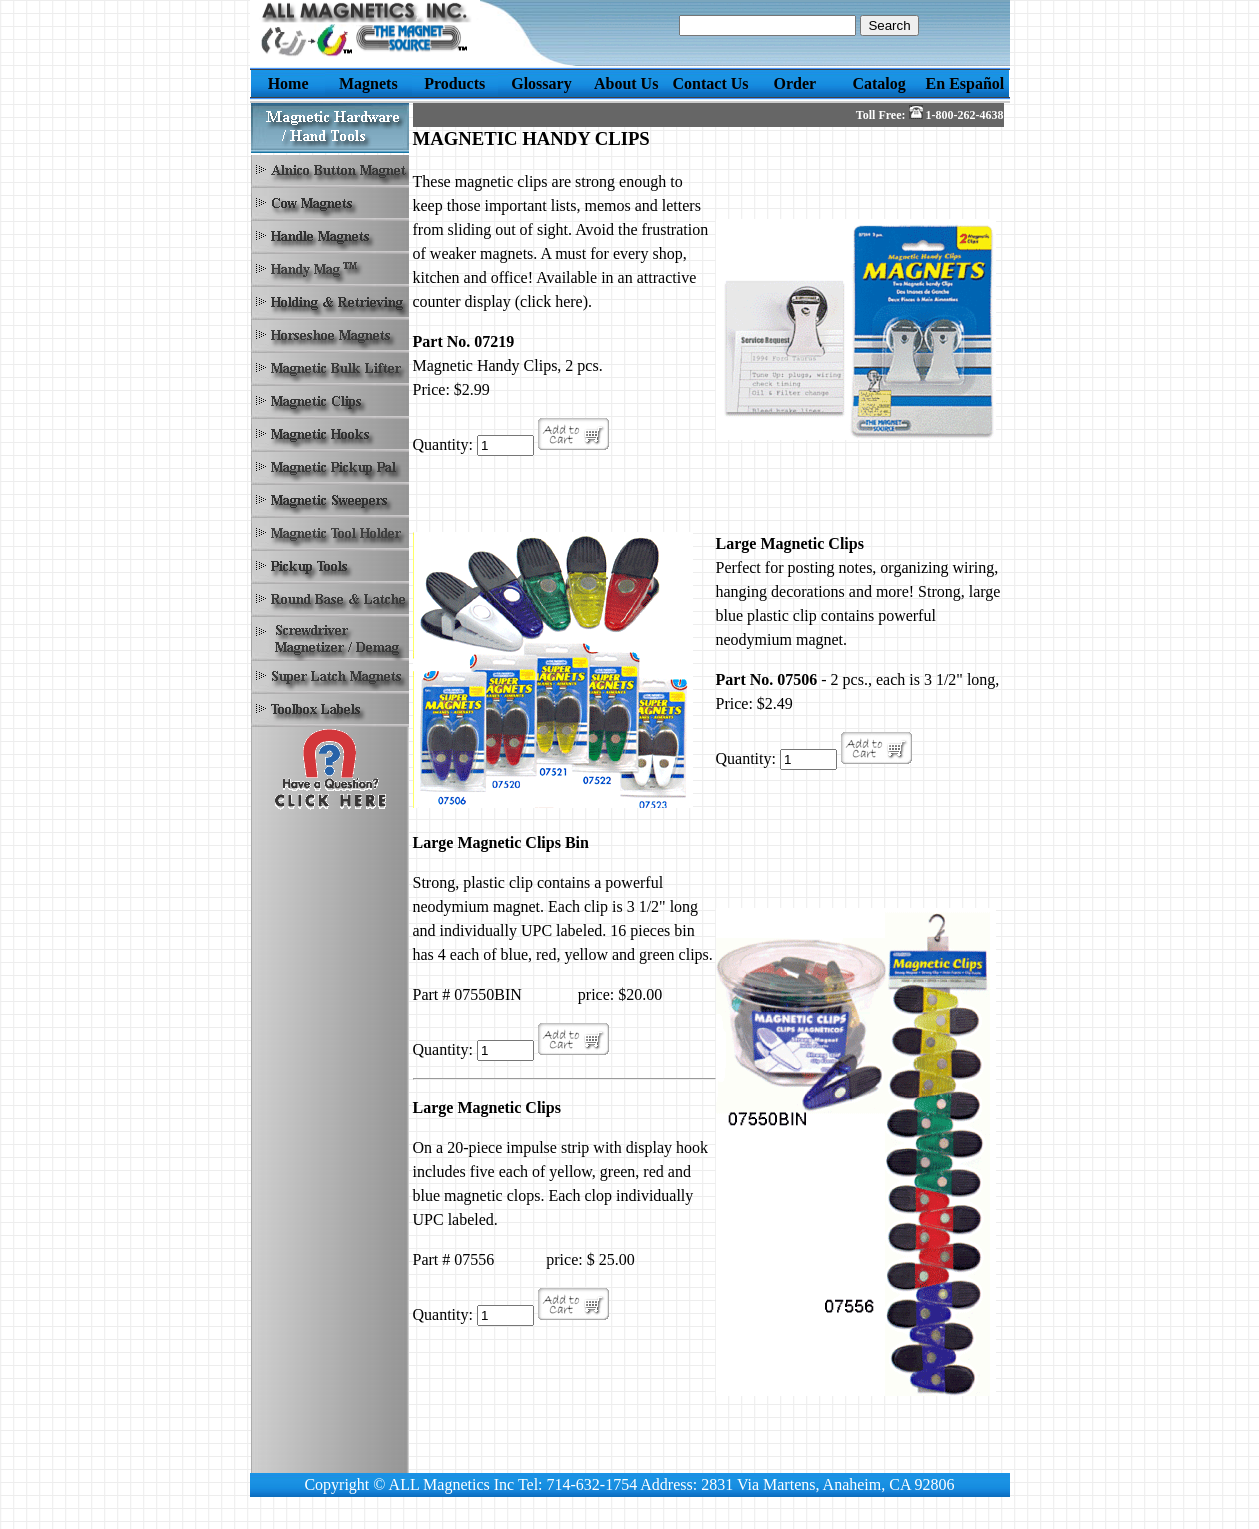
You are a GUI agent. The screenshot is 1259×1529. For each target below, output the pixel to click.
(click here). (553, 301)
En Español (965, 83)
